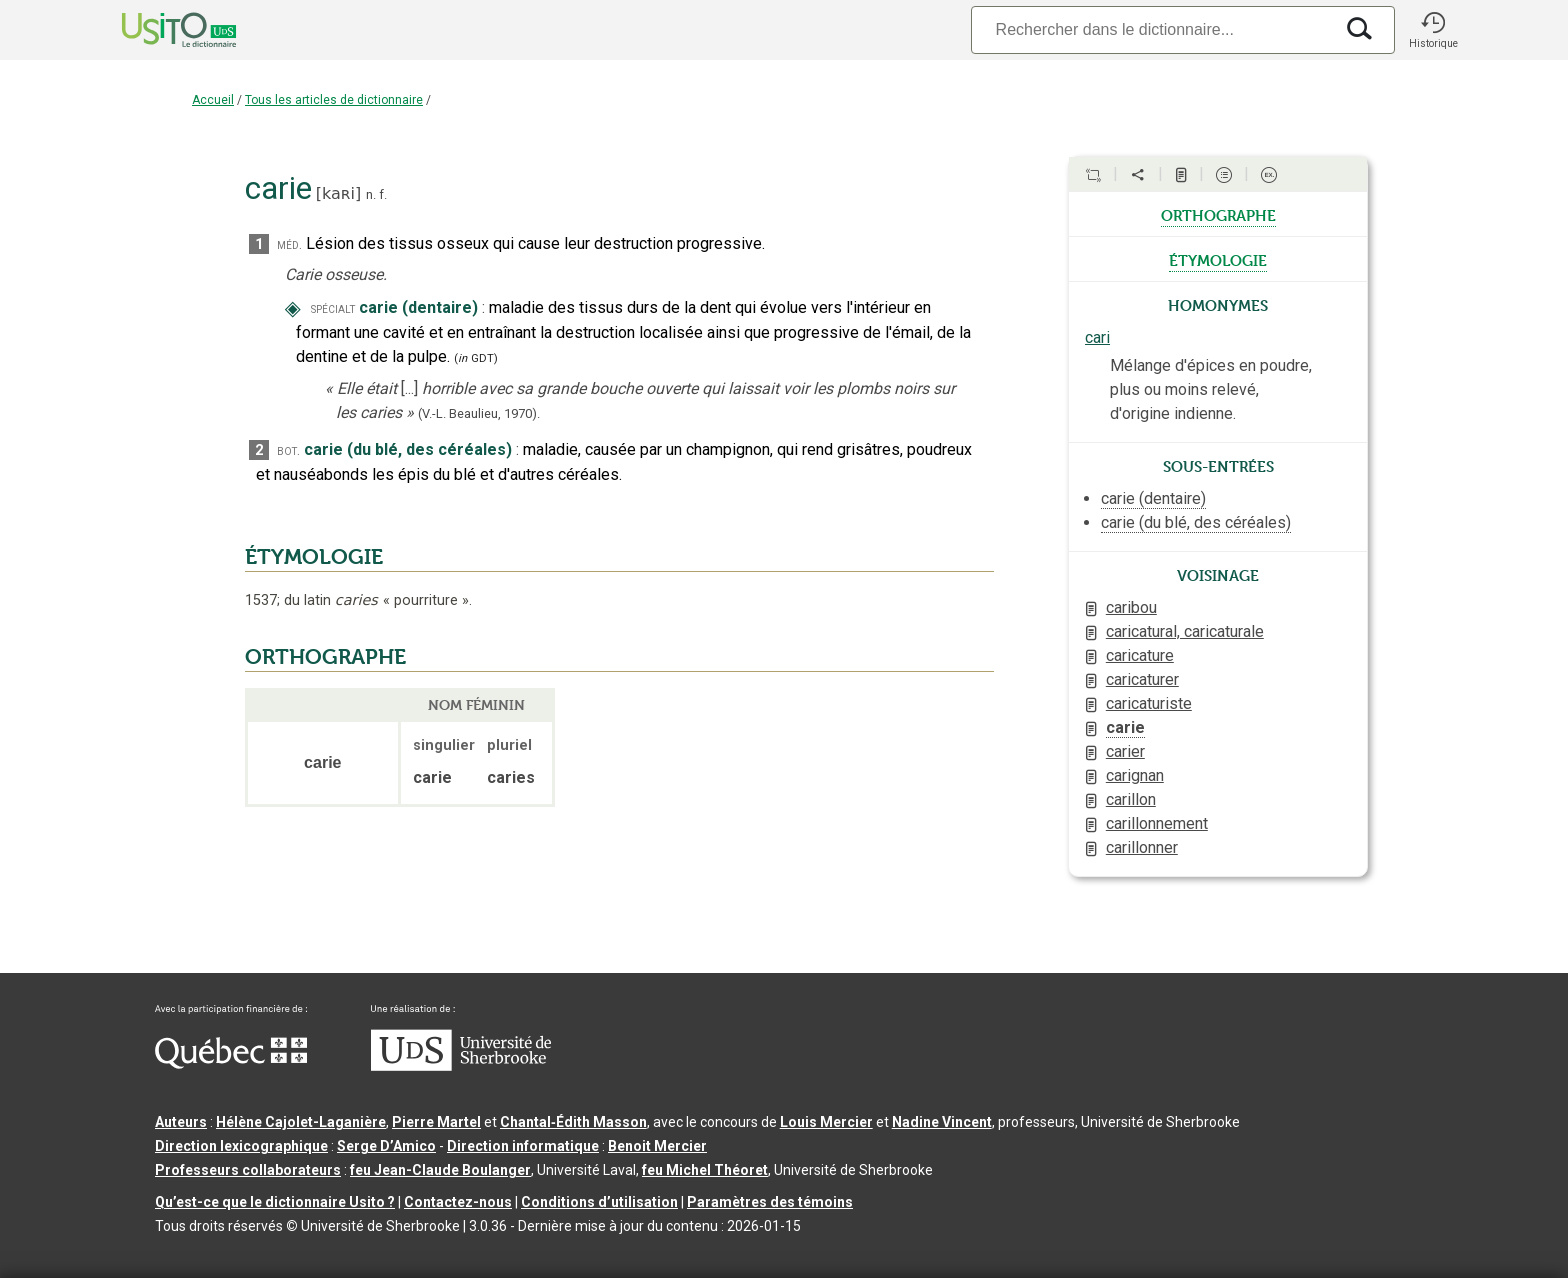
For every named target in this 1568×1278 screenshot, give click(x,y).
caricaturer (1142, 679)
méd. (289, 244)
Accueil (213, 100)
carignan (1135, 775)
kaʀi (338, 193)
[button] (1433, 30)
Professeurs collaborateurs (248, 1170)
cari (1097, 337)
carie (1125, 727)
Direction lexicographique (241, 1146)
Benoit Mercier (657, 1146)
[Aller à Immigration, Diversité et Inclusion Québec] (231, 1064)
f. (383, 194)
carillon (1131, 799)
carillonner (1142, 847)
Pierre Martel (436, 1122)
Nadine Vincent (942, 1122)
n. (371, 194)
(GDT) (476, 358)
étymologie (1218, 259)
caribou (1131, 607)
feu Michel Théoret (705, 1170)
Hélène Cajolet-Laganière (301, 1122)
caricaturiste (1149, 703)
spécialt (333, 308)
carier (1125, 751)
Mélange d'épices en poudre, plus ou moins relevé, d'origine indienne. (1211, 389)
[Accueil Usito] (157, 30)
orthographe (1218, 214)
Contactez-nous (458, 1202)
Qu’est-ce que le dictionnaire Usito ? (275, 1202)
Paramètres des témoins (770, 1202)
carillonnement (1157, 823)
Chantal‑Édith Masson (573, 1122)
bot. (288, 450)
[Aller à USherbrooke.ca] (461, 1066)
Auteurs (181, 1122)
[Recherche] (1152, 29)
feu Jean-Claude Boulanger (440, 1170)
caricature (1140, 655)
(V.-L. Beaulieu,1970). (479, 413)
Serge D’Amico (386, 1146)
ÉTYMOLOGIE (314, 557)
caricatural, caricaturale (1185, 631)
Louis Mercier (826, 1122)
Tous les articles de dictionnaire (334, 100)
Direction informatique (523, 1146)
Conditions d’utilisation (599, 1202)
